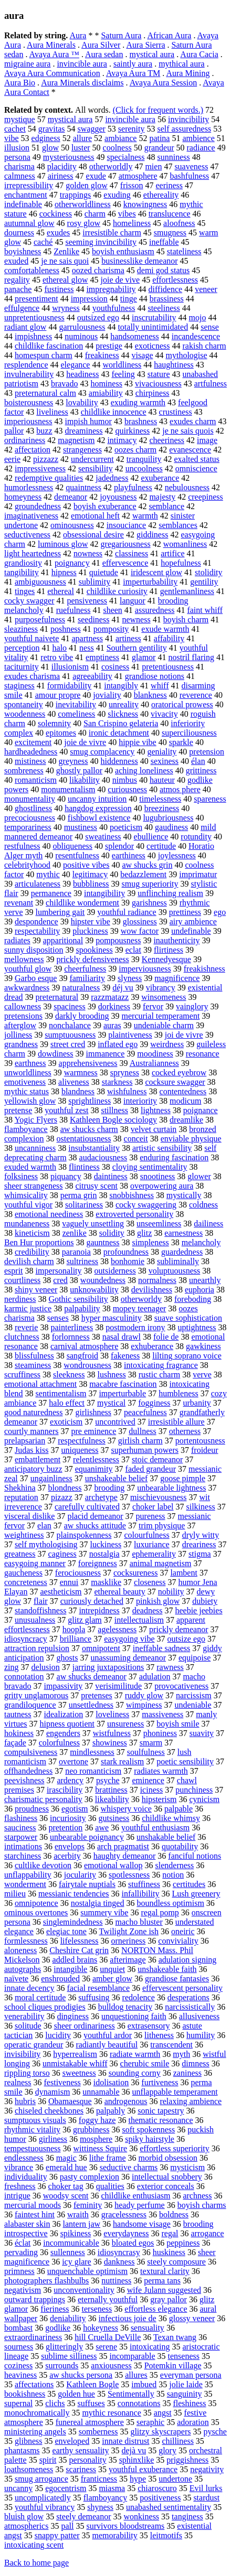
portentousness (200, 1440)
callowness (22, 1006)
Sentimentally (131, 2393)
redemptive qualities (49, 477)
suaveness (191, 166)
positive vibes (86, 864)
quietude (103, 572)
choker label (153, 1506)
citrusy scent (97, 1185)
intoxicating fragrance (161, 1365)
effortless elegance (155, 2308)
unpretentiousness (34, 317)
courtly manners (31, 1431)
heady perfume (139, 2205)
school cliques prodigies (45, 2006)
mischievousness (158, 1497)
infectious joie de (127, 2318)
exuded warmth (30, 1166)
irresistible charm (111, 232)
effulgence (21, 308)
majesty (162, 496)
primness (19, 2271)
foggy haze (97, 2120)
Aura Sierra (145, 44)
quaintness (83, 487)
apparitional (63, 940)
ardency (70, 1780)
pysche (215, 2431)
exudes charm (193, 421)
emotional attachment (40, 1383)
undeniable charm (164, 1025)
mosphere (96, 2139)
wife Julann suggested (164, 2290)
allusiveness (199, 2016)
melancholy (201, 1242)
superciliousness (189, 732)
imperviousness (145, 968)
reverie (26, 1327)
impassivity (63, 1686)
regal (170, 2233)
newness (136, 619)
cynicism (204, 1799)
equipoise (194, 1657)
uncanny (18, 2488)
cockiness (55, 213)
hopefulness (181, 562)
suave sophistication (188, 1317)
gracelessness (123, 2214)
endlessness (24, 2157)
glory (167, 2450)
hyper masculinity (111, 1317)
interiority (140, 1100)
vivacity (164, 713)
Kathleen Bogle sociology (113, 1119)
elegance (75, 364)
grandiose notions (154, 676)
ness (86, 647)
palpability (82, 1308)
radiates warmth (161, 1770)
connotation (24, 1676)
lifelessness (79, 1940)
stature (159, 374)
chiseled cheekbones (49, 2110)
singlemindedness (73, 1921)
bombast (18, 2327)
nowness (88, 553)
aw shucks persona (80, 2374)
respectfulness (82, 1440)
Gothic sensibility (78, 1299)
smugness (170, 232)
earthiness (128, 855)
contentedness (183, 1091)
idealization (63, 1714)
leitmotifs (166, 2535)
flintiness (84, 1166)
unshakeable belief (116, 1478)
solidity (111, 1232)
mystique (19, 119)
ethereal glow (65, 279)
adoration (192, 2422)
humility (200, 2035)
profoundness (126, 1251)
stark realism (122, 1761)
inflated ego (118, 1044)
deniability (68, 2318)
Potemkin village (173, 2365)
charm (95, 213)
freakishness (204, 968)
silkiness (200, 1506)
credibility (32, 1251)
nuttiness (116, 2280)
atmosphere (138, 175)
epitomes (61, 732)
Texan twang (174, 2337)
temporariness (27, 827)
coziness (18, 2365)
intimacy (121, 440)
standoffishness (40, 1610)
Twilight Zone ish (129, 1931)
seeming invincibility (100, 242)
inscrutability (154, 317)
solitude (28, 2025)
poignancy (72, 562)
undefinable (191, 930)
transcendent (171, 2044)
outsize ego (186, 1638)
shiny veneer (36, 1289)
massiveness (162, 1714)
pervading (21, 2252)
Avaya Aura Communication (52, 73)
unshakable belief (165, 1837)
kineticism (32, 1232)
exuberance (160, 477)
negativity (207, 2469)
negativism (22, 2290)
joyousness (118, 496)
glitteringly (64, 2346)
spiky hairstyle (149, 2139)
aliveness (73, 1081)
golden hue (76, 2393)
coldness (203, 1204)
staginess (19, 685)
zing (11, 1667)
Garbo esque (36, 978)
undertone (175, 2478)
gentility (204, 581)
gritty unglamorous (36, 1695)
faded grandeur (150, 1468)
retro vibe (56, 657)
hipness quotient (67, 1723)
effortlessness (175, 279)
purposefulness (40, 619)
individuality (25, 2176)
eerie (12, 459)
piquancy (65, 1176)
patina (159, 138)
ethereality (161, 194)
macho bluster (139, 1921)
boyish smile (177, 1723)
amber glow (112, 1978)
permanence (51, 893)
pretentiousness (168, 666)
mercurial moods (32, 2205)
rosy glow (84, 223)
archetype (101, 1497)
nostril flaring (191, 657)
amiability (106, 393)
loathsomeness (28, 2469)
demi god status (163, 270)
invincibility (188, 119)
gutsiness (114, 1818)
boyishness (22, 251)
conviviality (178, 1940)
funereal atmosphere (90, 2422)
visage (142, 355)
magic (66, 2157)
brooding (109, 1487)
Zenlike (66, 251)
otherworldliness (83, 204)
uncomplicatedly (43, 2497)
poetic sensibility (185, 1761)
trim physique (162, 1525)
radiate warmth (135, 2054)
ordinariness (24, 440)
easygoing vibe (129, 1638)
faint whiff (205, 610)
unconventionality (84, 2290)
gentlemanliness (187, 591)
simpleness (150, 1242)
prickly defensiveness (93, 959)
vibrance (18, 2167)
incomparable (132, 2356)
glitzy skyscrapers (160, 2431)
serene (106, 2346)
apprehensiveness (88, 1063)
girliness (53, 2139)
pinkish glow (158, 1601)
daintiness (111, 1176)
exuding (117, 194)
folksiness (21, 1176)
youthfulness (113, 308)
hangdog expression (98, 808)
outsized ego (98, 317)
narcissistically (190, 2006)
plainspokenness (84, 1534)
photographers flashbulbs (46, 2280)
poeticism (126, 827)
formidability (69, 685)
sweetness (79, 2072)
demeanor (70, 496)
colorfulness (59, 1742)
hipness (64, 572)
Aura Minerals (51, 44)
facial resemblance (98, 1988)
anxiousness (111, 2365)
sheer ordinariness (84, 2025)
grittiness (201, 770)
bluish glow (24, 2516)
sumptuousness (70, 1034)
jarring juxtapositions (108, 1667)
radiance (201, 147)
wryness (65, 308)
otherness (185, 1431)
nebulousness (187, 487)
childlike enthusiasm (135, 2195)
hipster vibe (90, 921)
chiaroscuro (157, 2488)
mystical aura (151, 54)
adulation (155, 1676)
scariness (81, 2469)
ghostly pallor (79, 770)
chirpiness (152, 393)
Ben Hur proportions (39, 1242)
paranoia (76, 1251)
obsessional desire (93, 534)
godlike (57, 2327)
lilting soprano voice (187, 1355)
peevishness (24, 1780)
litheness (159, 2035)
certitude (161, 846)
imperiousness (28, 421)
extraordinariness (33, 2337)
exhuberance (152, 1346)
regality (17, 279)
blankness (150, 695)
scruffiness (22, 1374)
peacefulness (145, 1412)
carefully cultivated (87, 1506)
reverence (196, 695)
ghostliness (33, 808)
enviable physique (191, 1138)
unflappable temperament (175, 2091)
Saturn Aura (121, 35)
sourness (18, 2346)
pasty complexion (89, 2176)
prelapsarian (24, 1440)
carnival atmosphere (84, 1346)
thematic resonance (160, 2120)
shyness (100, 2507)
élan (198, 761)
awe (102, 1827)
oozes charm (135, 449)
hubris (25, 2101)
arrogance (207, 2233)
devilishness (151, 1289)
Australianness (154, 1063)
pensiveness (87, 600)
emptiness (102, 657)
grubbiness (91, 2129)
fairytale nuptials (87, 1884)
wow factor (140, 930)
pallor (14, 430)
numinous (81, 336)
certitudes (189, 1884)
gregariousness (126, 544)
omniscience (196, 468)
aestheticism (60, 1591)
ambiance (120, 138)
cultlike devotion (43, 1865)
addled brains (75, 1959)
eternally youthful (108, 2299)
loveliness (112, 1714)
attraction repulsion (36, 1648)
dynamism (52, 2091)
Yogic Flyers (35, 1119)
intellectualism (139, 1619)
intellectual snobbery (167, 2176)
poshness (65, 628)
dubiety (204, 1601)
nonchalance (70, 1025)
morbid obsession (168, 2157)
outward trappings (34, 2299)
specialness (126, 157)
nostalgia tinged (97, 1903)
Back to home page (36, 2562)
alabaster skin (27, 2223)
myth (181, 2054)
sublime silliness (69, 2356)
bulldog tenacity (125, 2006)
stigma (199, 1553)
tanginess (187, 2516)
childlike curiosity (117, 591)
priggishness (187, 2459)
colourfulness (146, 1534)
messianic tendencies (73, 1893)
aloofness (179, 223)
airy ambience (193, 921)
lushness (111, 1374)
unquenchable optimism (87, 2271)
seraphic (150, 2422)
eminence (148, 1780)
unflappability (27, 1874)
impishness (33, 336)
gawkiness (203, 1346)
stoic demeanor (157, 1459)
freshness (20, 2186)
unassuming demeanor (128, 1657)
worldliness (121, 364)
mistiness (30, 761)
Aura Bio (19, 82)
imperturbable (122, 1393)
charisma (19, 166)
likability (84, 779)
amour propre (58, 695)
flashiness (20, 1818)
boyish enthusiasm (123, 251)
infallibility (141, 1893)
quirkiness (133, 430)
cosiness (115, 666)
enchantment (25, 194)
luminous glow (63, 544)
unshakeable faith (167, 1969)
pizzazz (45, 459)
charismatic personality (43, 1799)
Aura (77, 35)
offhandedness (28, 1770)
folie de (165, 1336)
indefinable (23, 204)
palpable (178, 1808)
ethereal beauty (119, 1591)
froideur (204, 1450)
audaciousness (103, 1157)
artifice (172, 553)
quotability (180, 1846)
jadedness (112, 477)
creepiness (205, 496)
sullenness (67, 2252)
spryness (124, 1072)
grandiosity (23, 562)
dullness (142, 1431)
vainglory (192, 1006)
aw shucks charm (89, 1129)
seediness (93, 619)
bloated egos (133, 2242)
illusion (16, 147)
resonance (202, 1053)
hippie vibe (137, 742)
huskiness (169, 2252)
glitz (144, 1232)
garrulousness (82, 326)
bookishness (24, 2393)
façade (15, 1742)
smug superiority (150, 883)
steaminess (33, 1365)
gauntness (102, 1242)
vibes (127, 213)
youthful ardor (107, 2035)
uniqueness (79, 1450)
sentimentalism (61, 1393)
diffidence (166, 289)
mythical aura (182, 63)
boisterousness (28, 402)
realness (18, 2082)
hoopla (74, 1629)
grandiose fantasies (177, 1978)
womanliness (185, 544)
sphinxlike (136, 2459)
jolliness (18, 1034)
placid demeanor (95, 1516)
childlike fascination (49, 345)
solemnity (54, 723)
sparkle (181, 742)
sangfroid (82, 1355)
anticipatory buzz (33, 1468)
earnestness (183, 1232)
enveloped (72, 2441)
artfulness (210, 383)
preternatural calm (45, 393)
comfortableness (31, 270)
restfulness (22, 846)
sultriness (82, 1261)
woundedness (102, 1280)
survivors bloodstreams (125, 2525)
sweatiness (103, 836)
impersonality (59, 1270)
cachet (15, 128)
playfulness (133, 487)
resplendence (26, 364)
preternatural (57, 997)
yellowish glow (30, 1100)
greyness (73, 761)
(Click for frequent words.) (158, 109)
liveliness (52, 411)
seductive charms (129, 2167)
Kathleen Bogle (92, 2384)
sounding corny (135, 2072)
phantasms (22, 2450)
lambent (183, 1572)
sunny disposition (33, 949)
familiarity (87, 978)
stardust (206, 2497)
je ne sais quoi (65, 260)
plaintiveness (130, 1034)
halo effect (67, 1402)
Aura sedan (104, 54)
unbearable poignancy (87, 1837)
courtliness (22, 1280)
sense (210, 326)
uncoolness (144, 468)
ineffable (164, 242)
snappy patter (57, 2535)
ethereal (60, 591)
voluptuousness (175, 1270)
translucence (170, 213)
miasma (112, 2488)
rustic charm (160, 1374)
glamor (143, 657)
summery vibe (104, 1912)
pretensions (23, 1015)
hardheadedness (30, 751)
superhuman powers (144, 1450)
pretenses (96, 1695)
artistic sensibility (162, 1148)
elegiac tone (66, 1931)
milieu (15, 1893)
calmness (19, 175)
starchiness (22, 1855)
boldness (173, 2214)
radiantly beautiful (107, 2044)
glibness (28, 2441)
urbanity (197, 1402)
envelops (70, 1846)
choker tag (65, 2186)
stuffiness (144, 1884)
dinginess (72, 2016)
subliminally (178, 1261)
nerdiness (20, 1299)
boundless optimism (170, 1903)
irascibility (64, 1789)
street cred (67, 1044)
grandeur (159, 147)
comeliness (76, 713)
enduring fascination (174, 1157)
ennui (69, 1582)
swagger (92, 128)
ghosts (67, 1657)
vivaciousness (158, 383)
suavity (202, 1733)
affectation (32, 449)
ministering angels (35, 2431)
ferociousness (78, 1572)
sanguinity (184, 2393)
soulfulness (146, 1752)
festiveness (62, 2082)
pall (67, 2525)
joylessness (177, 855)
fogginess (154, 1402)
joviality (107, 695)
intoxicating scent (34, 2544)
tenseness (184, 2356)
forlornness (71, 1336)
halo (59, 647)
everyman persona (191, 2374)
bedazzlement (143, 874)
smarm (151, 1742)
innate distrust (125, 2441)
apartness (87, 638)
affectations (34, 2384)
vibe (11, 138)
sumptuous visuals (35, 2120)
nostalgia (104, 1553)
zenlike (74, 1232)
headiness (82, 374)
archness (197, 2195)
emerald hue (66, 2167)
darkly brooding (82, 1015)
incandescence (196, 336)
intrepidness (99, 1610)
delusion (46, 1667)
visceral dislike (29, 1516)
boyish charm (186, 619)
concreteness (25, 1582)
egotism (74, 1808)
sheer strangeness (33, 1185)
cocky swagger (29, 600)
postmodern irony (135, 1327)
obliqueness (72, 846)
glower (199, 1176)
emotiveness (25, 1081)
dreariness (199, 1544)
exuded (16, 260)
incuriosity (68, 1818)
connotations (139, 2403)
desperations (188, 1997)
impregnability (110, 289)
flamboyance (26, 1129)
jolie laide (186, 2384)
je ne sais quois (187, 430)
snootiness (157, 1176)
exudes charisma (32, 676)
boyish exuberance (105, 506)
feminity (88, 2205)
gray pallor (168, 2299)
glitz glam (84, 1619)
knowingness (145, 204)
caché (43, 242)
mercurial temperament (161, 1015)
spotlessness (129, 1874)
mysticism (187, 2167)
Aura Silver (100, 44)
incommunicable (71, 2242)
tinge (128, 298)
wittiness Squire (101, 2148)
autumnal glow (29, 223)
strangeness (82, 449)
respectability (37, 930)
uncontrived (115, 1421)
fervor (153, 1006)
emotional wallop (113, 1865)
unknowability (94, 1289)
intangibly (121, 685)
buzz (44, 430)
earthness (30, 1063)
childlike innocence (113, 411)
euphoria (199, 1289)
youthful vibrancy (45, 2507)
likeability (112, 1799)
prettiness (185, 912)
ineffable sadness (161, 1648)
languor (132, 600)
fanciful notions (194, 1855)
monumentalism (68, 789)
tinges (25, 591)
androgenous (126, 2101)
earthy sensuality (80, 2450)
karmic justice (27, 1308)
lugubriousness (168, 817)
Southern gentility (137, 647)
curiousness (127, 789)
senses (58, 1317)
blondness (65, 1487)
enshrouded (60, 1978)
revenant (18, 902)
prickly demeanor (178, 1629)
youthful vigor (28, 1204)
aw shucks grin (147, 864)
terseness (97, 2308)
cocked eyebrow (179, 1072)
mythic (47, 874)
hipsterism (159, 1799)
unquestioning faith (133, 2016)
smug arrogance (41, 2478)
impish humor (88, 421)
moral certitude (40, 1997)
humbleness (178, 1393)
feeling (122, 374)
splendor (119, 846)
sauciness (20, 1827)
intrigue (17, 2195)
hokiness (19, 1733)
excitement (33, 742)
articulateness (37, 883)
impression (89, 298)
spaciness (69, 1006)
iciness (151, 1789)
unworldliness (27, 1072)
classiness (131, 553)
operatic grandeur (33, 2044)
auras (112, 1025)
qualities (110, 2186)
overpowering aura (161, 1185)
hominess (106, 383)
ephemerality (154, 1553)
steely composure (176, 2261)
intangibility (104, 893)
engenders (63, 1733)
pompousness (118, 940)
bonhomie (127, 1261)
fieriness (54, 2308)
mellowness (24, 959)
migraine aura (27, 63)
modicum (185, 1100)
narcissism (194, 1695)
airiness (61, 175)
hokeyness (100, 2327)
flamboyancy (105, 2497)
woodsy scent (66, 2195)
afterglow (20, 1025)
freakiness (102, 355)
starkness (117, 1081)
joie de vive (120, 279)
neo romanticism (93, 1770)
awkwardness (26, 987)
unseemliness (158, 1223)
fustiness (59, 289)
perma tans (162, 2280)
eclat (133, 949)
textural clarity (165, 2271)
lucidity (58, 2035)
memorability (115, 2535)
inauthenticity (176, 940)
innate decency (29, 1988)
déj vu (122, 987)
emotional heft (95, 515)
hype (138, 2478)
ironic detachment (119, 732)
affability (169, 638)
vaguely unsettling (93, 1223)
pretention (65, 1827)
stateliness (184, 251)
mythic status (26, 1091)
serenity (131, 128)
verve (202, 1374)
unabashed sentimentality (168, 2507)
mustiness (80, 827)
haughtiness (174, 364)
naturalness (81, 987)
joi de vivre (184, 1034)
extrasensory (149, 2025)
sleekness (69, 1374)
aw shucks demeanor (92, 1676)
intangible (70, 1969)
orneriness (128, 1940)
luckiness (106, 1544)
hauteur (162, 779)
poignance (200, 1110)
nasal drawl (121, 1336)
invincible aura (82, 63)
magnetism (76, 440)
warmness (81, 1072)
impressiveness (40, 468)
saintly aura (132, 63)
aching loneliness (144, 770)
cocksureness (135, 1572)
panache (18, 289)
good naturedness (33, 1412)
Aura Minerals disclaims (82, 82)
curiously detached (91, 1601)
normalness (157, 1280)
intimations (23, 1846)
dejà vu (134, 2450)
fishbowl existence (99, 817)
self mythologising (46, 1544)
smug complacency (102, 751)
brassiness (167, 298)
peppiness (183, 2242)
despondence (36, 921)
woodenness (24, 713)
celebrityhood (27, 864)
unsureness (125, 1723)
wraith (78, 2214)
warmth (145, 515)
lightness (156, 1110)
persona (17, 157)
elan (44, 1525)
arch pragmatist (123, 1846)
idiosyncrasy (119, 2252)
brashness (140, 421)
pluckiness (90, 930)
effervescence (125, 562)
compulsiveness (30, 1752)
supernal (18, 2403)
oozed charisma (98, 270)
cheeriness (166, 440)
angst (163, 2412)
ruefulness (73, 610)
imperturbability (150, 581)
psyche (107, 1780)
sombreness (24, 770)
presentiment (36, 298)
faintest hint (35, 2214)
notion (173, 1874)
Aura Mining (187, 73)
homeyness (22, 496)
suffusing (93, 1997)
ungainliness (51, 1478)
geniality (161, 751)
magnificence (177, 978)
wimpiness (144, 1704)
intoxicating (150, 2346)
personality (88, 2459)
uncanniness (35, 1148)
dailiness (208, 1223)
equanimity (94, 1468)
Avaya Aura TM (133, 73)
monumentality (29, 798)
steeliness (164, 308)
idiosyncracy (25, 1638)
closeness (149, 1582)
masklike (106, 1582)
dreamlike (186, 1119)
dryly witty (200, 1534)
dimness (195, 2063)
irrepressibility (28, 185)
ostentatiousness (84, 1138)
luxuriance (152, 1544)
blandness (77, 1091)
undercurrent (92, 459)
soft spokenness (148, 2129)
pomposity (111, 628)
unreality (124, 704)
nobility (171, 1591)
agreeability (92, 676)
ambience (198, 138)
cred (60, 1280)
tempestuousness (32, 2148)
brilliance (75, 1638)
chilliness (177, 2441)
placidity (62, 166)
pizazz (61, 1497)
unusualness (35, 1619)
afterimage (127, 1959)
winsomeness (163, 997)
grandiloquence (30, 1704)
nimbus (124, 779)
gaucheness (23, 1572)
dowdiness (56, 1053)
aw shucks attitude (95, 1525)
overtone (73, 1761)
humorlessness (28, 487)
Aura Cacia (199, 54)
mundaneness (26, 1223)
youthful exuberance (143, 2469)
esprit (13, 1270)
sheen (112, 610)
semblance (167, 506)
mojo (197, 317)
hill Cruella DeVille (108, 2337)
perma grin (78, 1195)
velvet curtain (154, 1129)
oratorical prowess (182, 704)
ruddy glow (144, 1695)
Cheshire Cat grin (79, 1950)
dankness (119, 2261)
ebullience (151, 836)
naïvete (16, 1978)
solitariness (84, 1204)
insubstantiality (94, 1148)
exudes (58, 232)
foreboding (192, 1299)
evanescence (190, 449)
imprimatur (198, 874)
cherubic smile (145, 2063)
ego (220, 912)
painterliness (71, 1327)
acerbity (67, 1855)
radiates (17, 940)
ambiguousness (40, 581)
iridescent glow (156, 572)
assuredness (155, 610)
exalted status (196, 459)
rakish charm (204, 345)
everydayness (126, 2233)
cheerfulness (85, 968)
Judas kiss (31, 1450)
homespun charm (43, 355)
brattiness (111, 1789)
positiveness (160, 2497)
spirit (48, 2459)
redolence (138, 1997)
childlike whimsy (171, 1818)
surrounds (61, 2365)
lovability (82, 402)
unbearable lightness (171, 1487)
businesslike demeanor (139, 260)
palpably (110, 2110)
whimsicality (26, 1195)
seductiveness (27, 534)
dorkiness (114, 1006)
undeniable (192, 1704)
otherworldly (111, 166)
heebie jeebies (198, 1610)
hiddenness (119, 761)
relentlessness (96, 1459)
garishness (149, 902)
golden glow (87, 185)
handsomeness (134, 336)
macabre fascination (122, 1383)
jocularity (80, 1874)
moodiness (155, 1053)
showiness (109, 1742)
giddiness (152, 534)
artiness (128, 638)
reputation (21, 1497)
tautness (18, 1714)
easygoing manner (35, 1563)
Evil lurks (206, 2488)
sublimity (94, 581)
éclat (22, 2242)
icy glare (76, 2261)
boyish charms (201, 2205)
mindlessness (92, 1752)
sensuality (147, 2327)
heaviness (20, 2374)
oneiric (182, 1931)
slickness (123, 713)
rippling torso (27, 2072)
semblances (178, 525)
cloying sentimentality (149, 1166)
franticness (99, 2478)
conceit (136, 1138)
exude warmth (165, 628)
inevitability (76, 704)
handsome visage (142, 2223)
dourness (19, 232)
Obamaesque (70, 2101)
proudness (32, 1808)
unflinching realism (170, 893)
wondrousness (87, 1365)
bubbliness (91, 883)
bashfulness (189, 175)
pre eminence (94, 1431)
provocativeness (181, 1686)
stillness (114, 1110)
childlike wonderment (82, 902)
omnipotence (36, 1903)
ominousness (72, 525)
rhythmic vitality (32, 2129)
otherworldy (141, 1299)
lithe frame (107, 2157)
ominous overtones (36, 1912)
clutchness (21, 1336)
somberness (98, 2431)
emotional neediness (49, 1214)
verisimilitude (118, 1686)
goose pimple (182, 1478)
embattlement (37, 1459)
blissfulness (34, 1355)
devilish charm (29, 1261)
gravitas (51, 128)
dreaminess (84, 430)
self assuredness (184, 128)
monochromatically (36, 2412)
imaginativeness (31, 515)
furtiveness (159, 2082)
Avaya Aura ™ (54, 54)
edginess (46, 138)
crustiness (175, 411)
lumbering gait (60, 912)
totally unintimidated (153, 326)
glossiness (140, 921)
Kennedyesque (166, 959)
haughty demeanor (124, 1855)
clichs (55, 2403)
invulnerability (29, 374)
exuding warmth (138, 402)
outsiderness (115, 1270)
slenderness (174, 1865)
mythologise (186, 355)
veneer (206, 289)
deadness (147, 1610)
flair (41, 1601)
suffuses (91, 2403)
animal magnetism (161, 1563)
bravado (64, 383)
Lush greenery (196, 1893)
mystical (111, 1402)
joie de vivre (85, 742)
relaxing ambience (191, 2101)
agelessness (117, 1629)
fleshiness (189, 2403)
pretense (18, 1110)
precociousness (29, 817)
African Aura (169, 35)
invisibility (22, 2054)
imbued (143, 2384)
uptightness (197, 1327)
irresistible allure (176, 1421)
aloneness (20, 1950)
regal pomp (159, 1912)
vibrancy (160, 987)
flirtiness (168, 949)
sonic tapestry (161, 2110)
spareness (210, 798)
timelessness (160, 798)
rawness (170, 1667)
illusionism (70, 666)
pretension (206, 751)
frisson (131, 185)
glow (50, 147)
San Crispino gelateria (120, 723)
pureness (150, 1516)
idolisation (111, 2082)
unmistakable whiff (75, 2063)
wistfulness (112, 1733)
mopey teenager (139, 1308)
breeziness (162, 808)
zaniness (187, 2072)
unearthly (204, 1280)
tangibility (21, 572)
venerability (24, 2016)
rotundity (196, 836)
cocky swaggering (146, 1204)
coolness (117, 147)
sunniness (174, 157)
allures (136, 2374)
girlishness (93, 1412)
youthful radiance (126, 912)
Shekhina (20, 1487)
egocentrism (65, 2488)
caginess (62, 1553)
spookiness (94, 949)
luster (80, 147)
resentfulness (77, 855)
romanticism (36, 779)
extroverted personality (134, 1214)
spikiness (75, 2233)
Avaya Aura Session (163, 82)
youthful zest (66, 1110)
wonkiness (142, 2516)
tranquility (144, 459)
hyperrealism (75, 2054)
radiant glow (25, 326)
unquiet (112, 1969)
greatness (20, 1553)
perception (22, 647)
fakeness (125, 1355)
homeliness (132, 223)
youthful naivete (31, 638)
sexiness (164, 761)
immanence (105, 1053)
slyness (130, 978)
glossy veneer (192, 2318)
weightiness (24, 1534)
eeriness (169, 185)
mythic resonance (111, 2412)
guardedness (182, 1251)
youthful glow (27, 968)
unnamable (100, 2091)
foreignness (97, 1563)
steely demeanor (83, 2516)
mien (153, 166)
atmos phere (180, 789)
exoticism (66, 1421)
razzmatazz (110, 997)
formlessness (26, 1940)
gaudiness (171, 827)
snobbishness (131, 1195)
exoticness (152, 345)
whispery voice (126, 1808)
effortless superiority (174, 2148)
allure (82, 138)
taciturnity (21, 666)
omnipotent (101, 1648)
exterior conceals (165, 2186)
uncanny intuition (97, 798)
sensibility (95, 468)
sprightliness (89, 1100)
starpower (20, 1837)
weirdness (167, 1044)
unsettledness (91, 1704)
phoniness (160, 1733)
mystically (184, 1195)
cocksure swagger (175, 1081)
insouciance (126, 525)
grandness (21, 1044)
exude (96, 175)
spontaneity (23, 704)
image (207, 440)
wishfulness (127, 1091)
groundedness (38, 506)
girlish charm (140, 1440)
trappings (75, 194)
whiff (160, 685)
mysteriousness (68, 157)
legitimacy (90, 874)
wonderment (25, 1884)
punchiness (194, 1789)
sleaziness (21, 628)
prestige (109, 345)
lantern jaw (82, 2223)
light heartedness (32, 553)
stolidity (208, 572)
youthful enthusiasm (155, 1827)
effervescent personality (182, 1988)
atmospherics (26, 2525)
